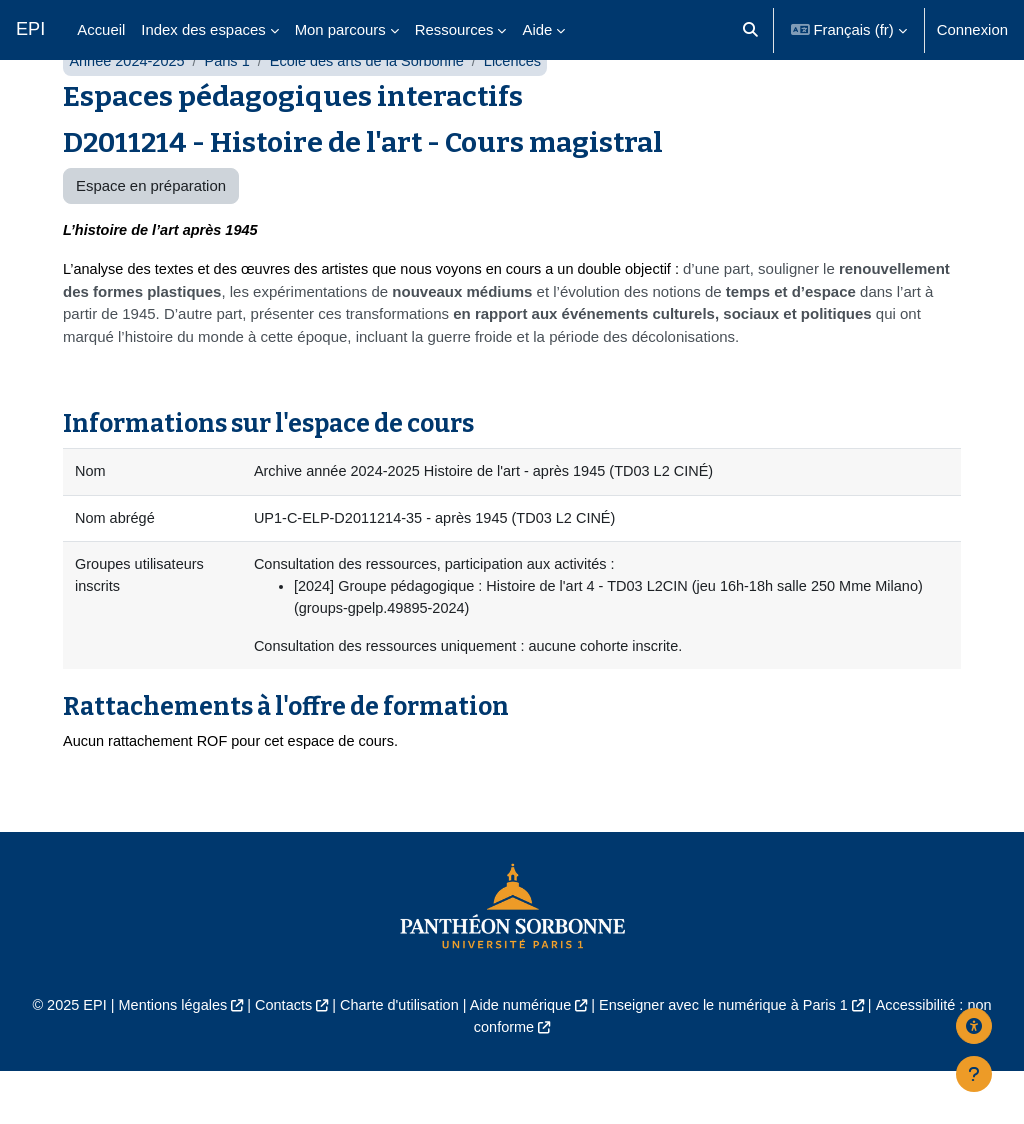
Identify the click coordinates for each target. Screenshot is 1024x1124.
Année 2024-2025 (128, 107)
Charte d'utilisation (396, 1057)
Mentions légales (164, 1057)
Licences (524, 107)
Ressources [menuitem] (454, 29)
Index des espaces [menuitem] (203, 29)
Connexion (972, 29)
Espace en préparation (151, 232)
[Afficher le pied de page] (974, 1074)
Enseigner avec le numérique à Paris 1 (729, 1057)
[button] (750, 30)
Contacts (277, 1057)
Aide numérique (521, 1057)
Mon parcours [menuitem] (340, 29)
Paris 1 (231, 107)
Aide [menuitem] (537, 29)
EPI (30, 29)
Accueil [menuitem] (101, 29)
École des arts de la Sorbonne (375, 107)
